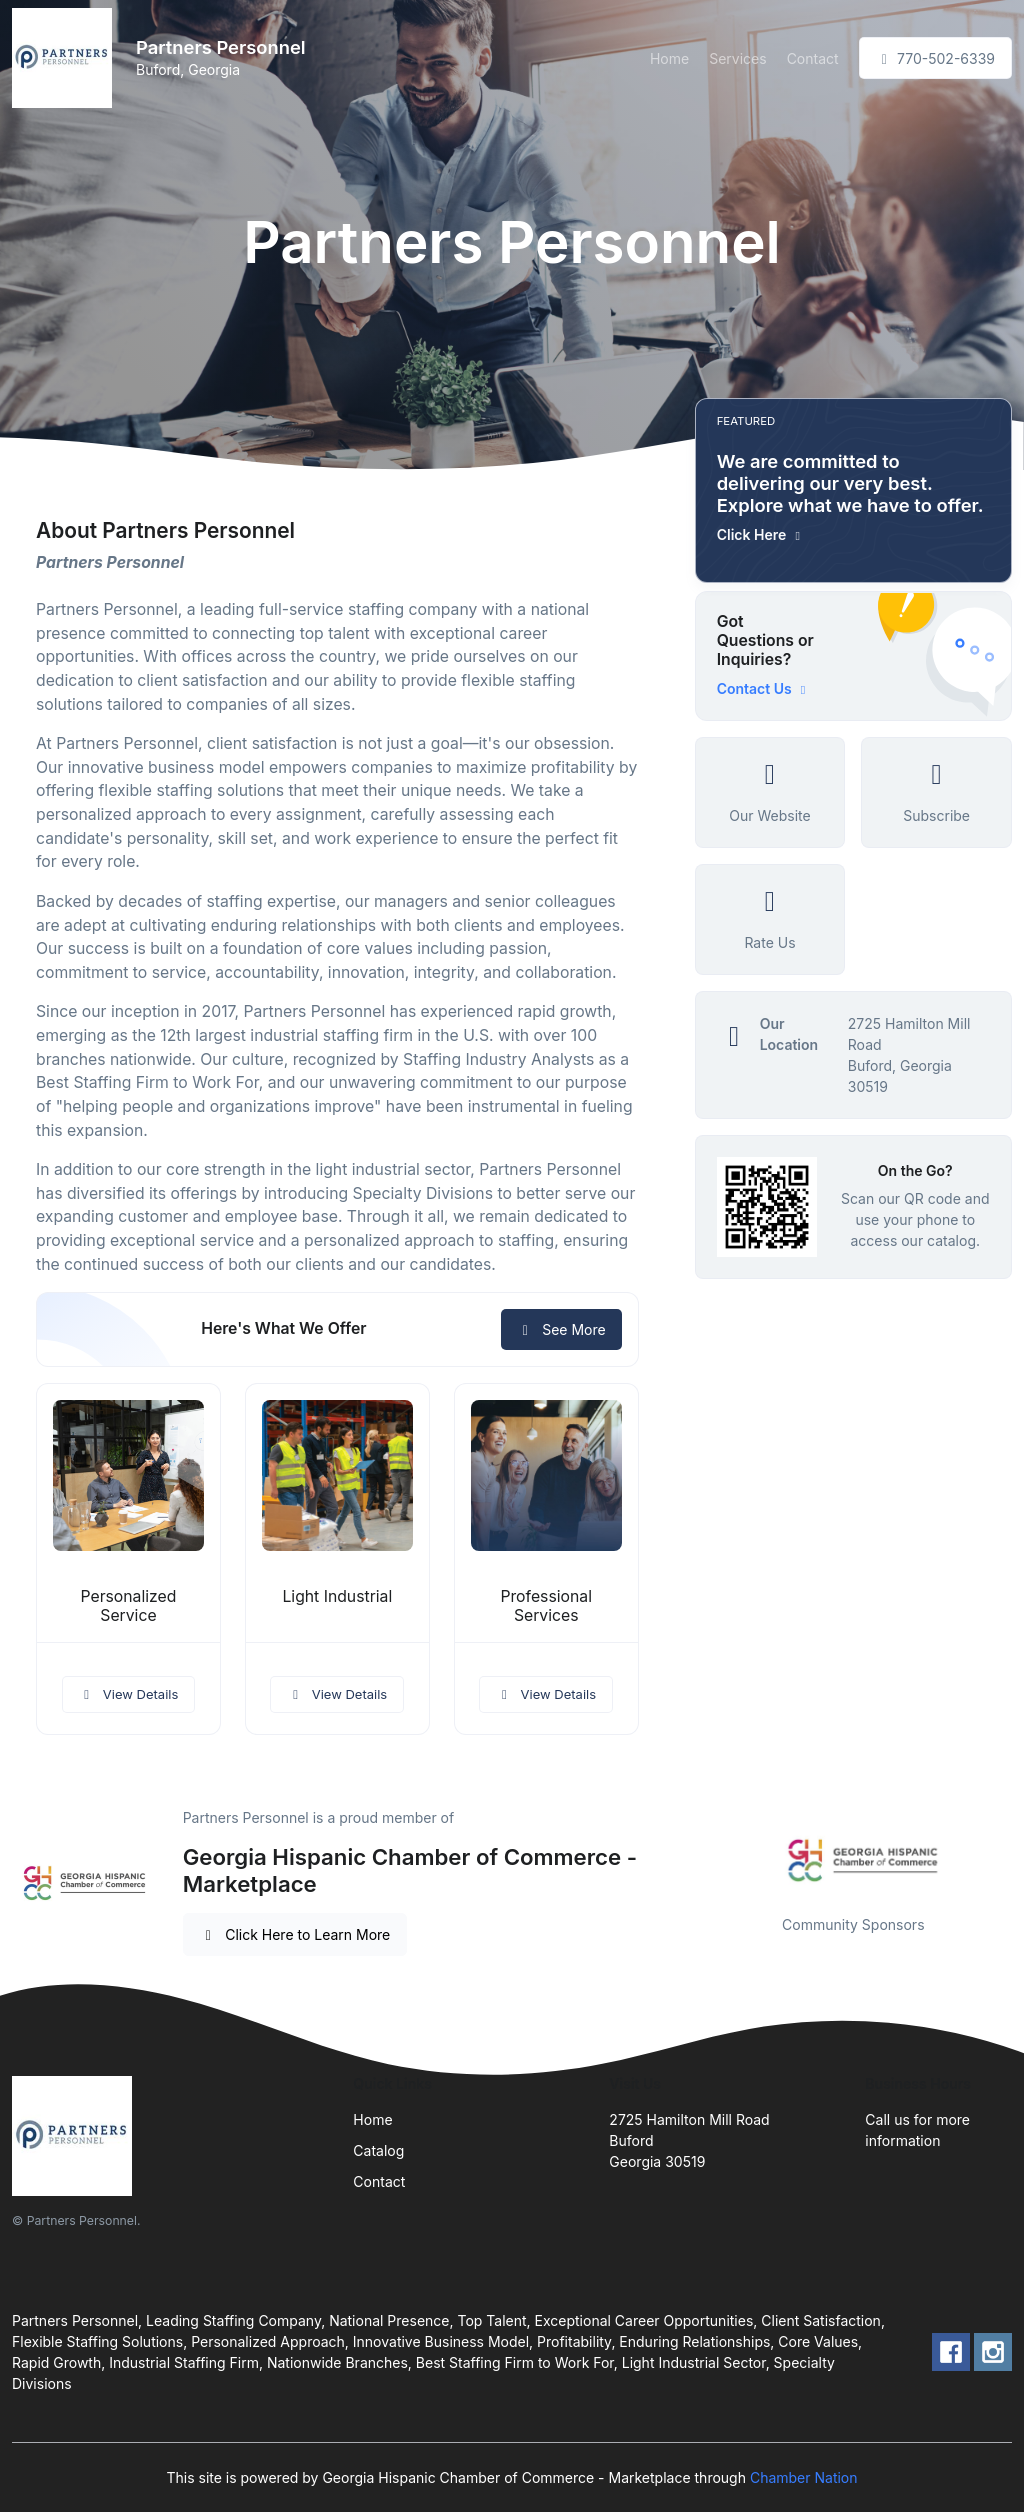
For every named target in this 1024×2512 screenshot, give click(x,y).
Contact (813, 58)
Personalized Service (128, 1606)
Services (737, 58)
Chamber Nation (804, 2477)
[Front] (66, 58)
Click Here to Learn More (295, 1934)
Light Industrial (337, 1596)
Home (669, 58)
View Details (129, 1694)
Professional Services (546, 1606)
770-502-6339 (935, 58)
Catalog (378, 2150)
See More (561, 1329)
